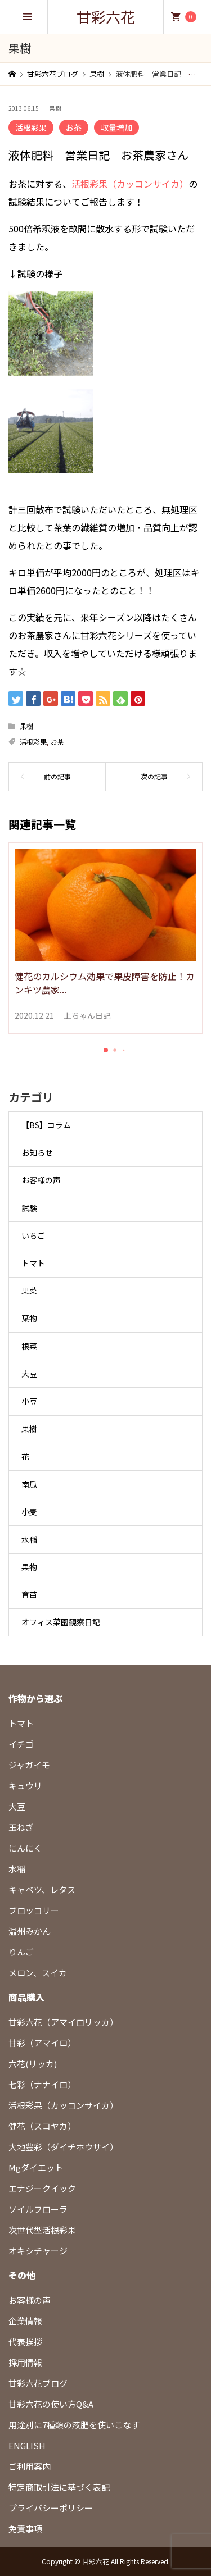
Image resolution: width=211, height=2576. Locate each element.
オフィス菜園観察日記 (60, 1621)
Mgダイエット (35, 2167)
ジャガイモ (29, 1765)
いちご (33, 1235)
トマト (33, 1263)
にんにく (25, 1848)
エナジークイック (42, 2188)
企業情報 (25, 2321)
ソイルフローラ (38, 2209)
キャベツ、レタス (41, 1889)
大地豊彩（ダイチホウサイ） (63, 2147)
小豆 (29, 1401)
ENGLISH (27, 2445)
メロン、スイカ (37, 1972)
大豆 (29, 1373)
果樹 (55, 108)
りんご (21, 1952)
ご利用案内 (29, 2466)
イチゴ (21, 1744)
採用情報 (25, 2362)
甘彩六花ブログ (38, 2383)
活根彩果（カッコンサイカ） (129, 183)
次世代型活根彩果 (42, 2230)
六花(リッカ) (32, 2063)
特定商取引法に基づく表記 (59, 2487)
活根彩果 (31, 127)
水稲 (29, 1539)
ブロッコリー (33, 1910)
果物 (29, 1566)
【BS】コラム (46, 1124)
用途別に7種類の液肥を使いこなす (74, 2425)
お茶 (74, 127)
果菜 (29, 1290)
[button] (106, 1050)
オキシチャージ (38, 2250)
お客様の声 (41, 1180)
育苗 (29, 1594)
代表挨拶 (25, 2341)
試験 (29, 1208)
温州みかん (29, 1931)
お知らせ (37, 1152)
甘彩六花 (106, 16)
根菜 (29, 1346)
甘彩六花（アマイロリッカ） (63, 2022)
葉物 (29, 1318)
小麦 (29, 1511)
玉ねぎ (21, 1827)
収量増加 (116, 127)
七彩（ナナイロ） (42, 2084)
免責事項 (25, 2528)
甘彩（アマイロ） (42, 2043)
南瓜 (29, 1484)
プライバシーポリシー (50, 2508)
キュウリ (25, 1785)
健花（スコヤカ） (42, 2126)
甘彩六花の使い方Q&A (50, 2404)
